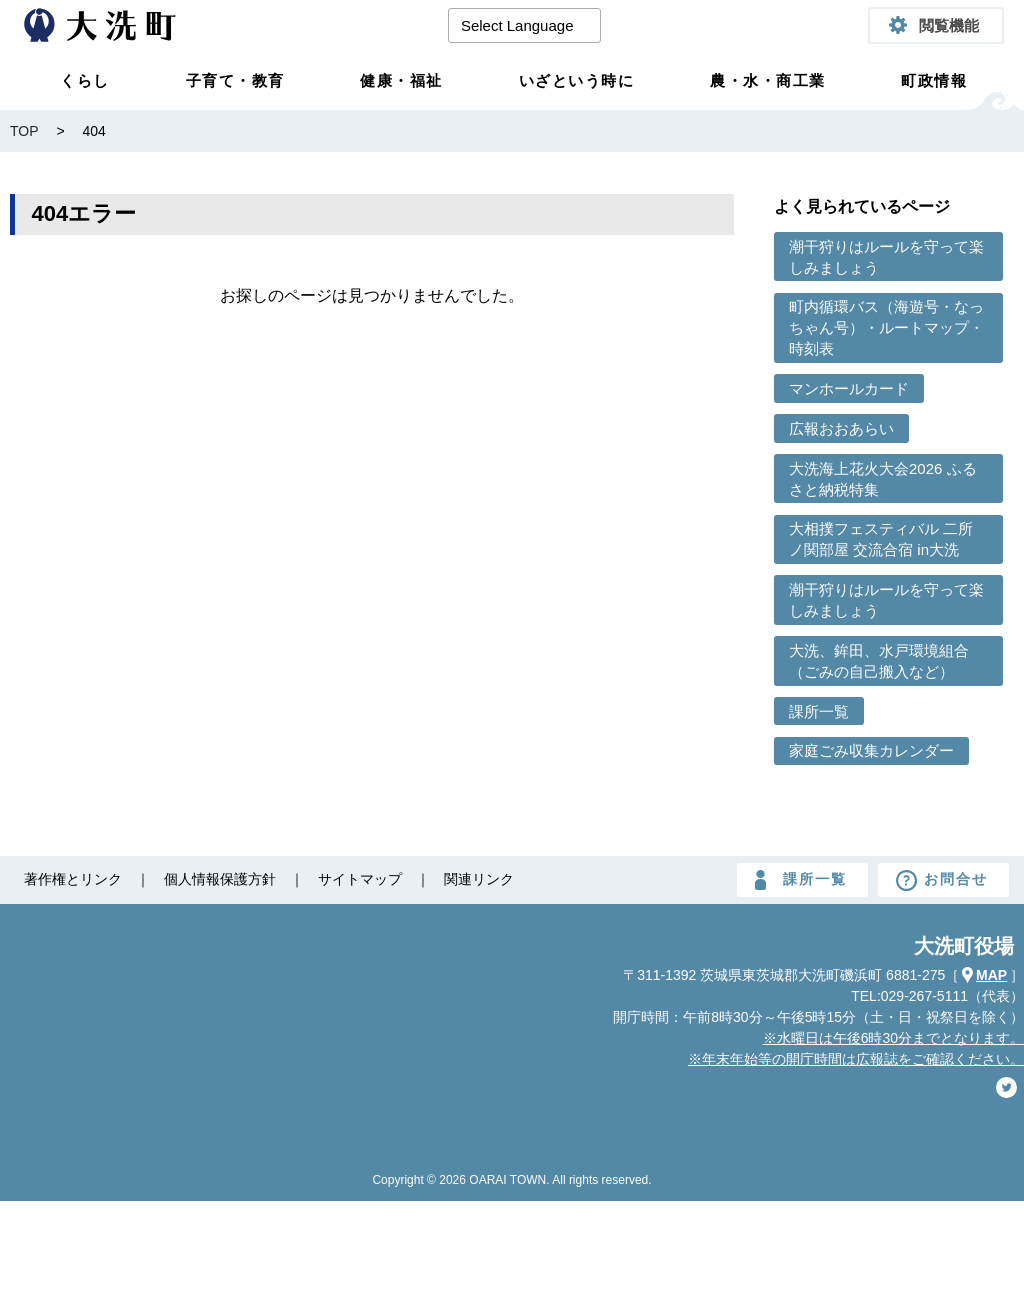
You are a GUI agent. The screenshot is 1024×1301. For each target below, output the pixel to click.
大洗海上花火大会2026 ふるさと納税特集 (883, 479)
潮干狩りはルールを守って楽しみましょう (886, 257)
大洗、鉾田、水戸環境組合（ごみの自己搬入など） (879, 661)
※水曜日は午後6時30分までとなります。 (893, 1038)
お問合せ (956, 879)
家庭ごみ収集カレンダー (871, 750)
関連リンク (479, 879)
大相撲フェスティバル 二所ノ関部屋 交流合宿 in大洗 (881, 539)
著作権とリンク (73, 879)
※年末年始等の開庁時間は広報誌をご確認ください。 (856, 1059)
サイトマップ (360, 879)
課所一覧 (819, 711)
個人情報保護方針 (220, 879)
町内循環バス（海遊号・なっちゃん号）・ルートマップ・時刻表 (886, 327)
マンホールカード (849, 388)
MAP (991, 975)
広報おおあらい (841, 428)
